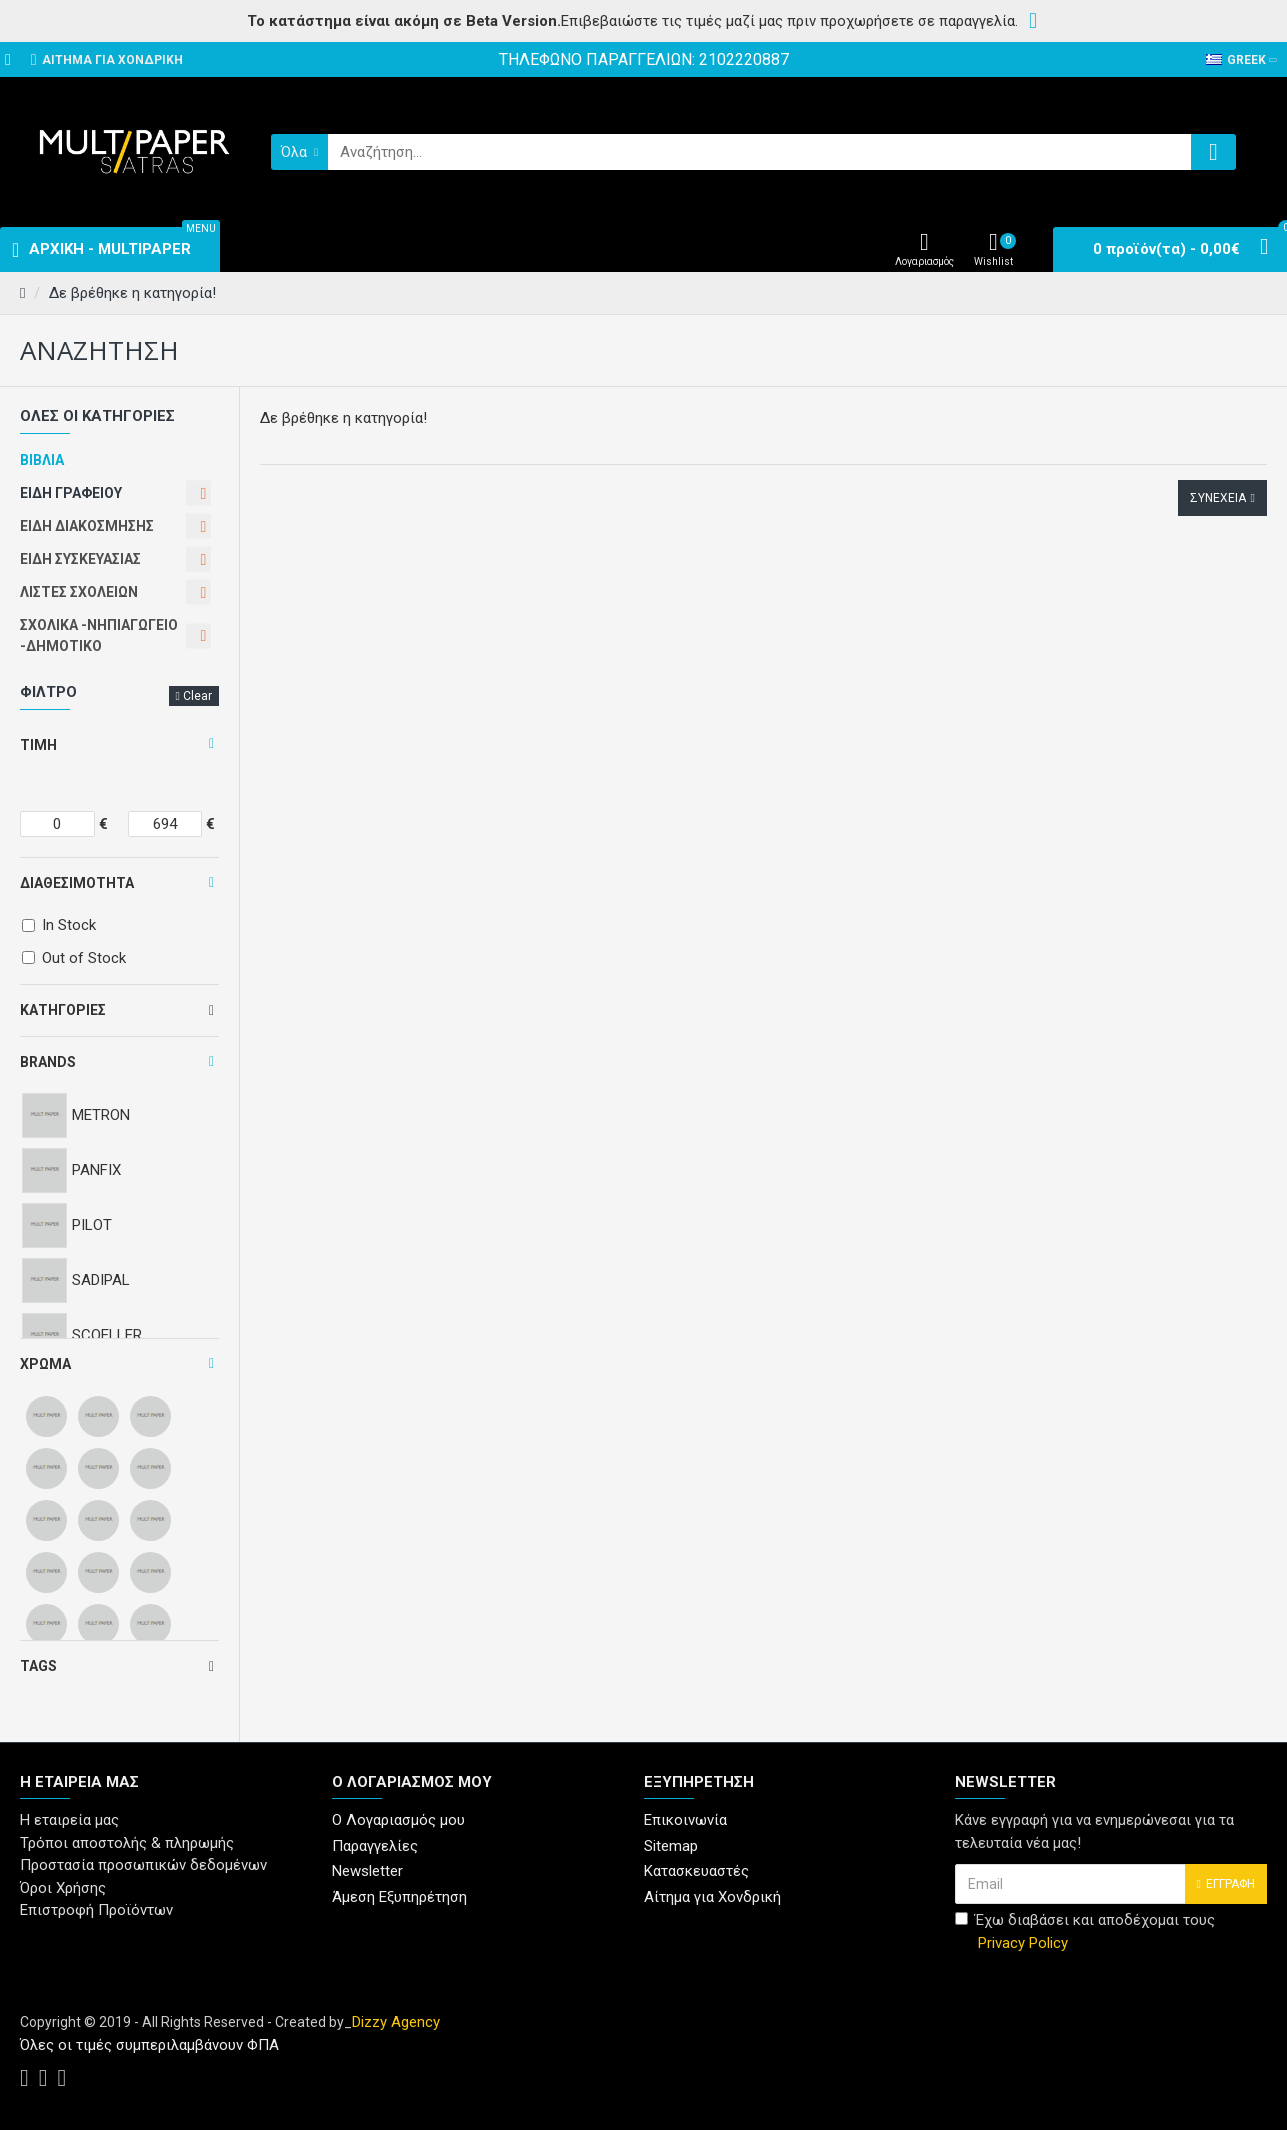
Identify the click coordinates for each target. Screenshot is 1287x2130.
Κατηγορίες (63, 1010)
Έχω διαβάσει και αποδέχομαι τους (1085, 1932)
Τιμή (38, 745)
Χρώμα (45, 1364)
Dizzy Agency (396, 2022)
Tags (38, 1666)
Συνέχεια (1218, 498)
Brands (48, 1062)
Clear (197, 696)
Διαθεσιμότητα (77, 883)
